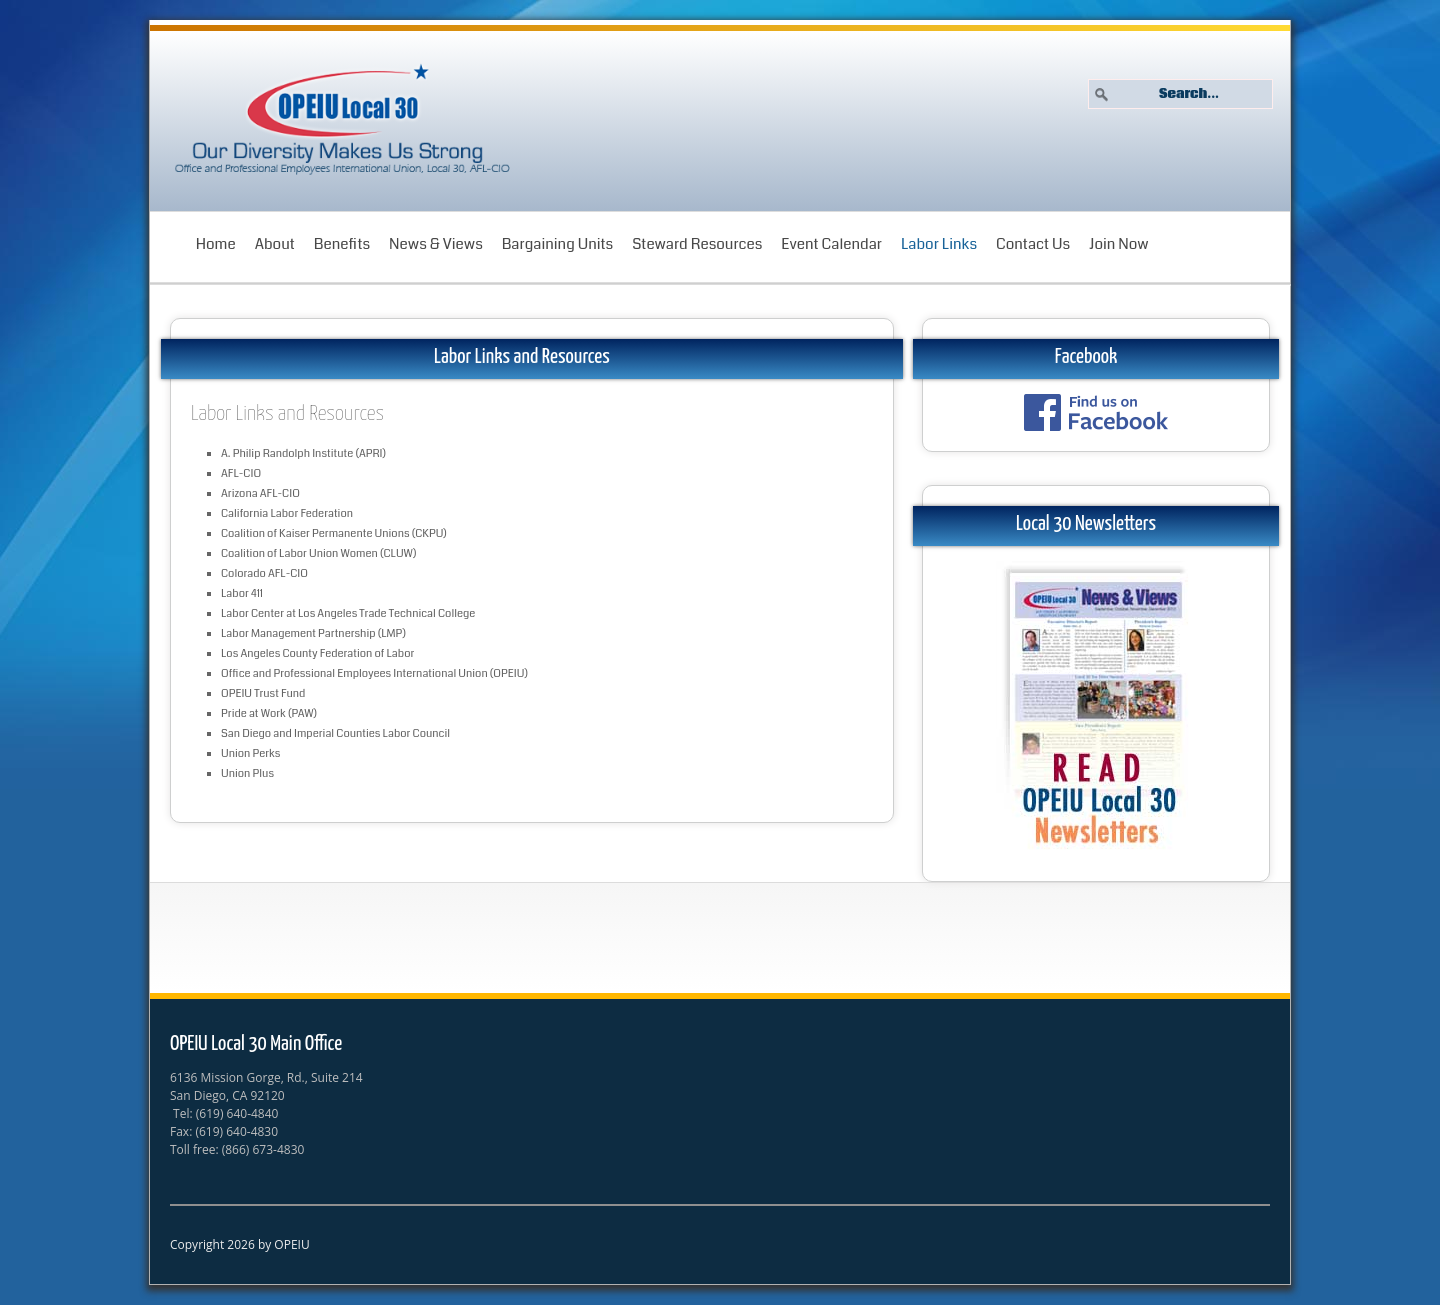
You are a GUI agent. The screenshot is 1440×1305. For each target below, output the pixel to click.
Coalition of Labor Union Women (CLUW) (318, 553)
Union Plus (247, 773)
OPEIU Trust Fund (263, 693)
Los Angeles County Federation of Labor (317, 653)
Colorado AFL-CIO (264, 573)
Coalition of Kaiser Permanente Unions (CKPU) (334, 533)
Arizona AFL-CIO (260, 493)
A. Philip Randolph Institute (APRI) (303, 453)
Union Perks (250, 753)
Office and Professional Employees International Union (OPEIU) (374, 673)
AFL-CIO (241, 473)
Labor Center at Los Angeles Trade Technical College (348, 613)
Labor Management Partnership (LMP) (313, 633)
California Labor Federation (287, 513)
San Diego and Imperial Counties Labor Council (335, 733)
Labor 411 (242, 593)
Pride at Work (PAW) (269, 713)
